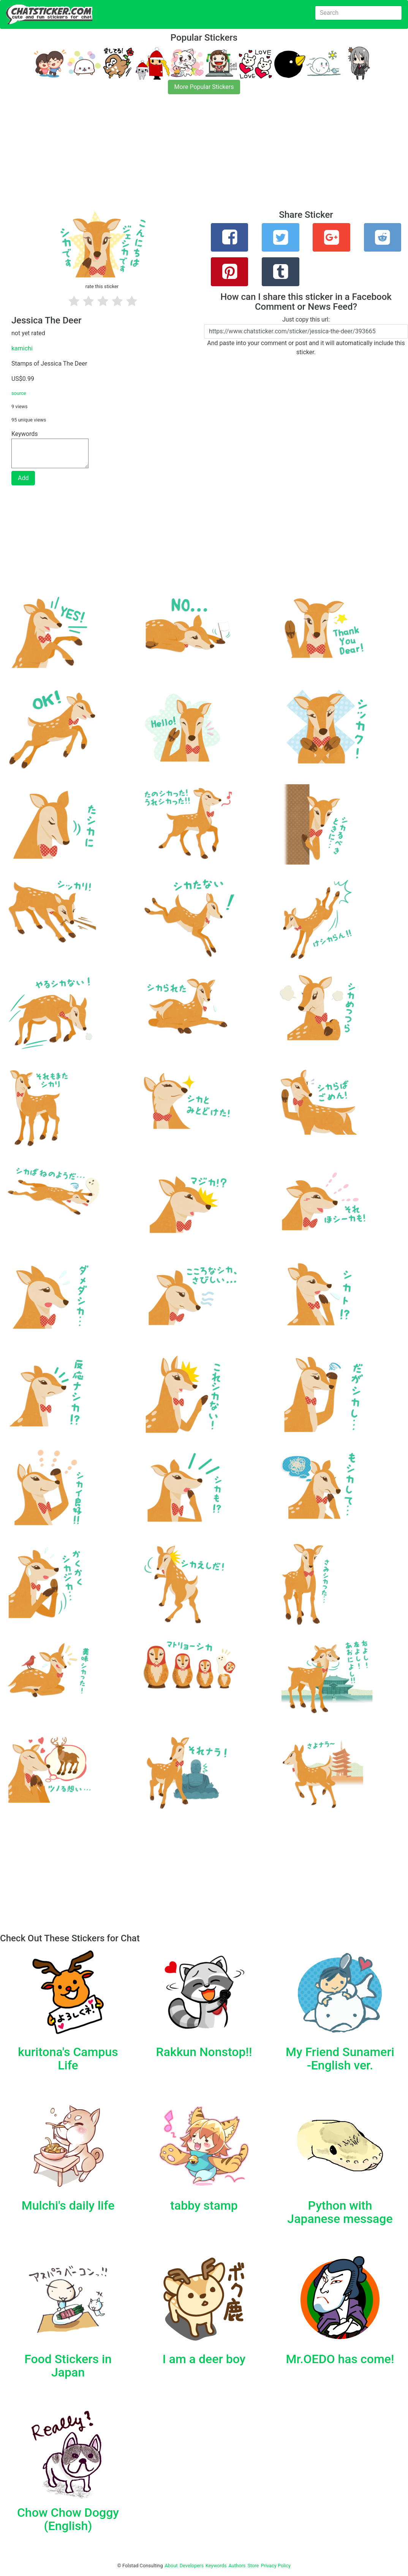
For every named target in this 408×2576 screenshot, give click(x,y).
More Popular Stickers (204, 86)
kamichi (22, 348)
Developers (192, 2565)
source (18, 393)
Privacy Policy (276, 2565)
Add (23, 478)
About (171, 2565)
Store (253, 2565)
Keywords (216, 2565)
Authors (237, 2565)
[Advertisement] (204, 156)
